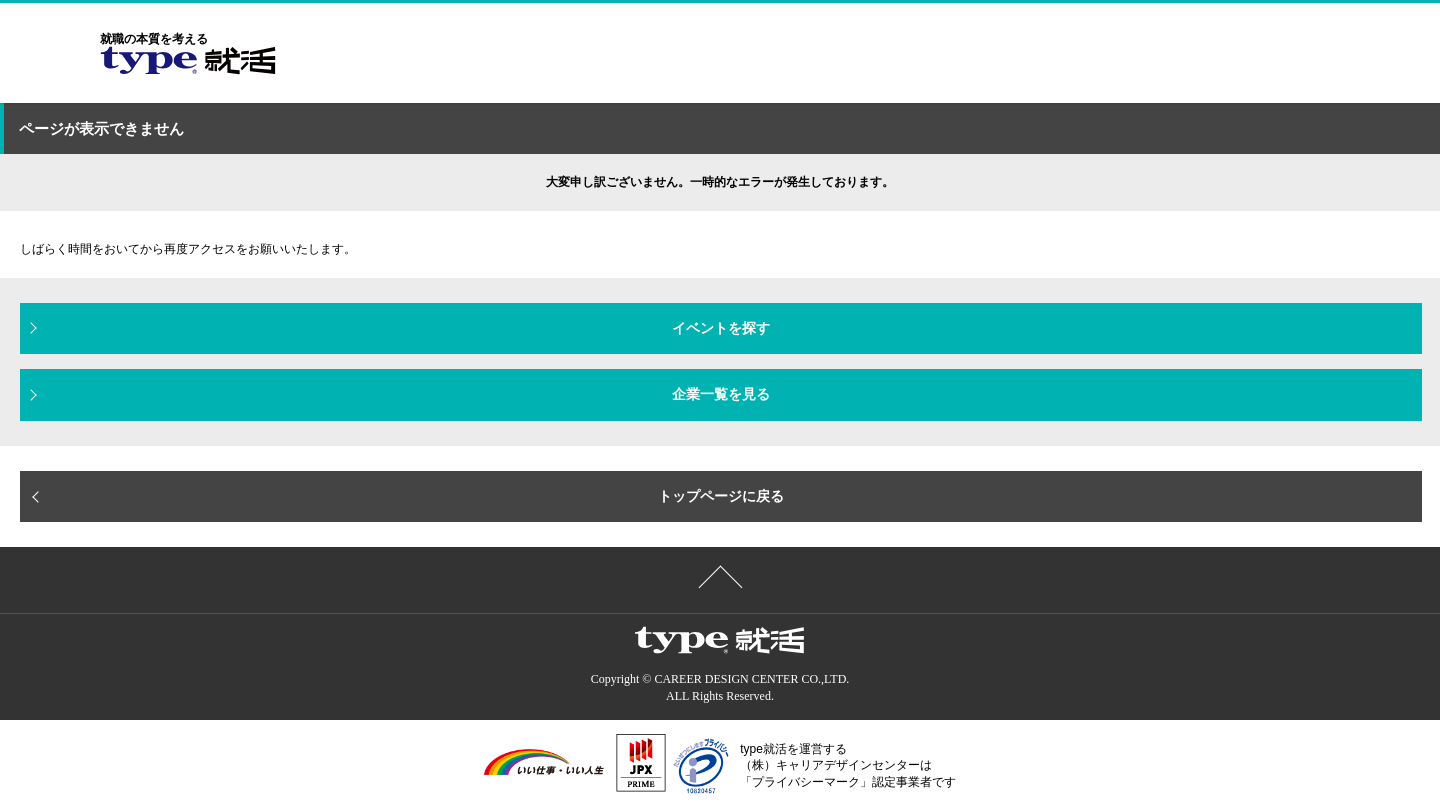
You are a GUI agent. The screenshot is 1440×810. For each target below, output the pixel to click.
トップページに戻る (721, 496)
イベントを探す (721, 328)
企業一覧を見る (721, 394)
